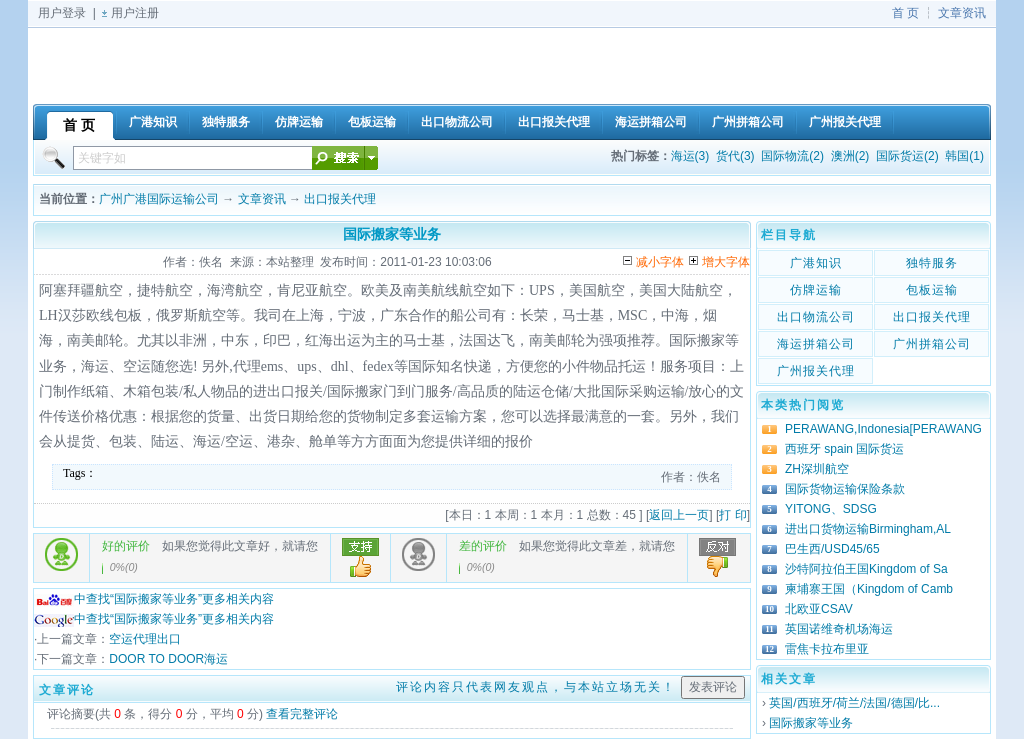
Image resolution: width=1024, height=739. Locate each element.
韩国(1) (964, 156)
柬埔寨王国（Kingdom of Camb (869, 589)
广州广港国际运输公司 (159, 199)
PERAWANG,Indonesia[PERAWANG (883, 429)
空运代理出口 (145, 639)
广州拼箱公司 (932, 344)
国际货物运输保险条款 (845, 489)
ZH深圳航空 (817, 469)
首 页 (905, 13)
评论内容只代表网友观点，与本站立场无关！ (536, 687)
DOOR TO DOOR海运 (168, 659)
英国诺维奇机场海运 (839, 629)
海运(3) (690, 156)
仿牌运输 (816, 290)
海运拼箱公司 (816, 344)
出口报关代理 (340, 199)
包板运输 (932, 290)
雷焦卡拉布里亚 (827, 649)
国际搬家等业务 (811, 723)
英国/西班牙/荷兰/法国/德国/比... (854, 703)
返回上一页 (679, 515)
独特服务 (932, 263)
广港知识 (816, 263)
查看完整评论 (302, 714)
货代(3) (735, 156)
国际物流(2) (792, 156)
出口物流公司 (816, 317)
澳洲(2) (850, 156)
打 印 (732, 515)
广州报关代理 (816, 371)
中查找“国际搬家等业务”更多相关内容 (154, 599)
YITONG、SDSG (831, 509)
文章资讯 (962, 13)
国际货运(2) (907, 156)
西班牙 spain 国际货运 (844, 449)
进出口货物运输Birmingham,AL (868, 529)
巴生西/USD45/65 (832, 549)
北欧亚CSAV (819, 609)
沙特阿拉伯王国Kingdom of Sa (866, 569)
